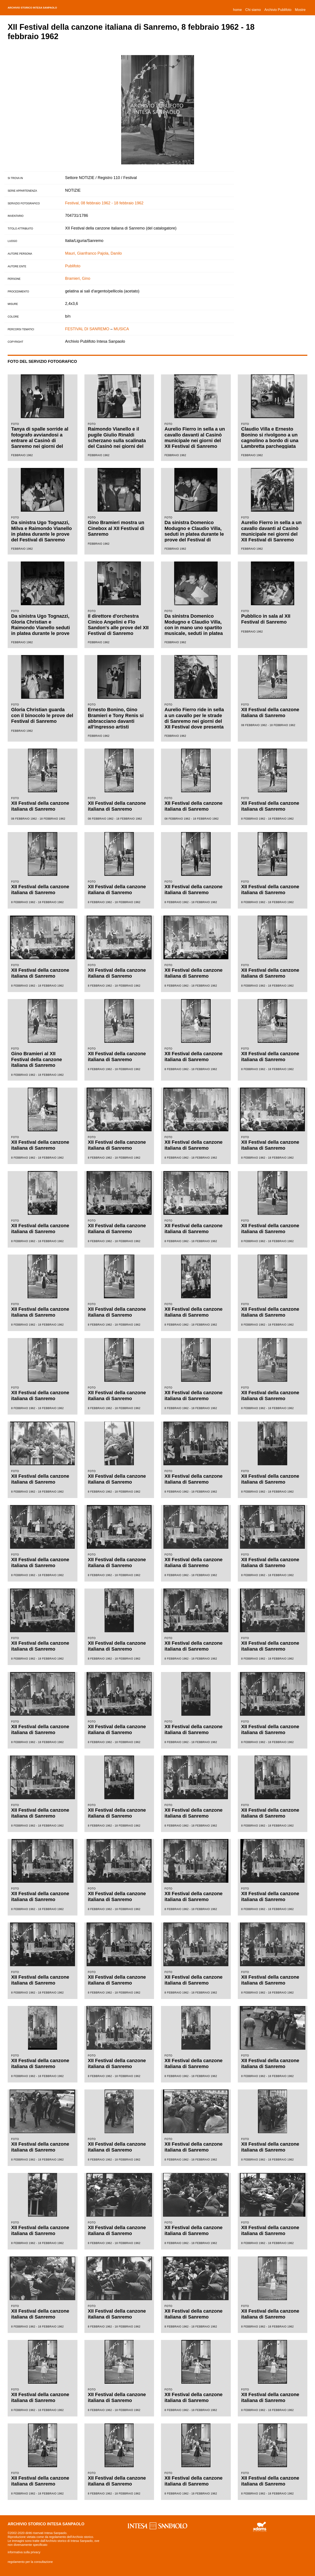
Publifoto (72, 266)
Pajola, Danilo (110, 253)
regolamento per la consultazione (30, 2562)
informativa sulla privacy (24, 2552)
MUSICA (121, 329)
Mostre (300, 10)
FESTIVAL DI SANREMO (87, 329)
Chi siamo (253, 10)
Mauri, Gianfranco (80, 253)
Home (238, 9)
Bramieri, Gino (77, 278)
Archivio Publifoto (277, 10)
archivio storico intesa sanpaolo (46, 7)
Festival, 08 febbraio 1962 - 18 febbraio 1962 (104, 203)
